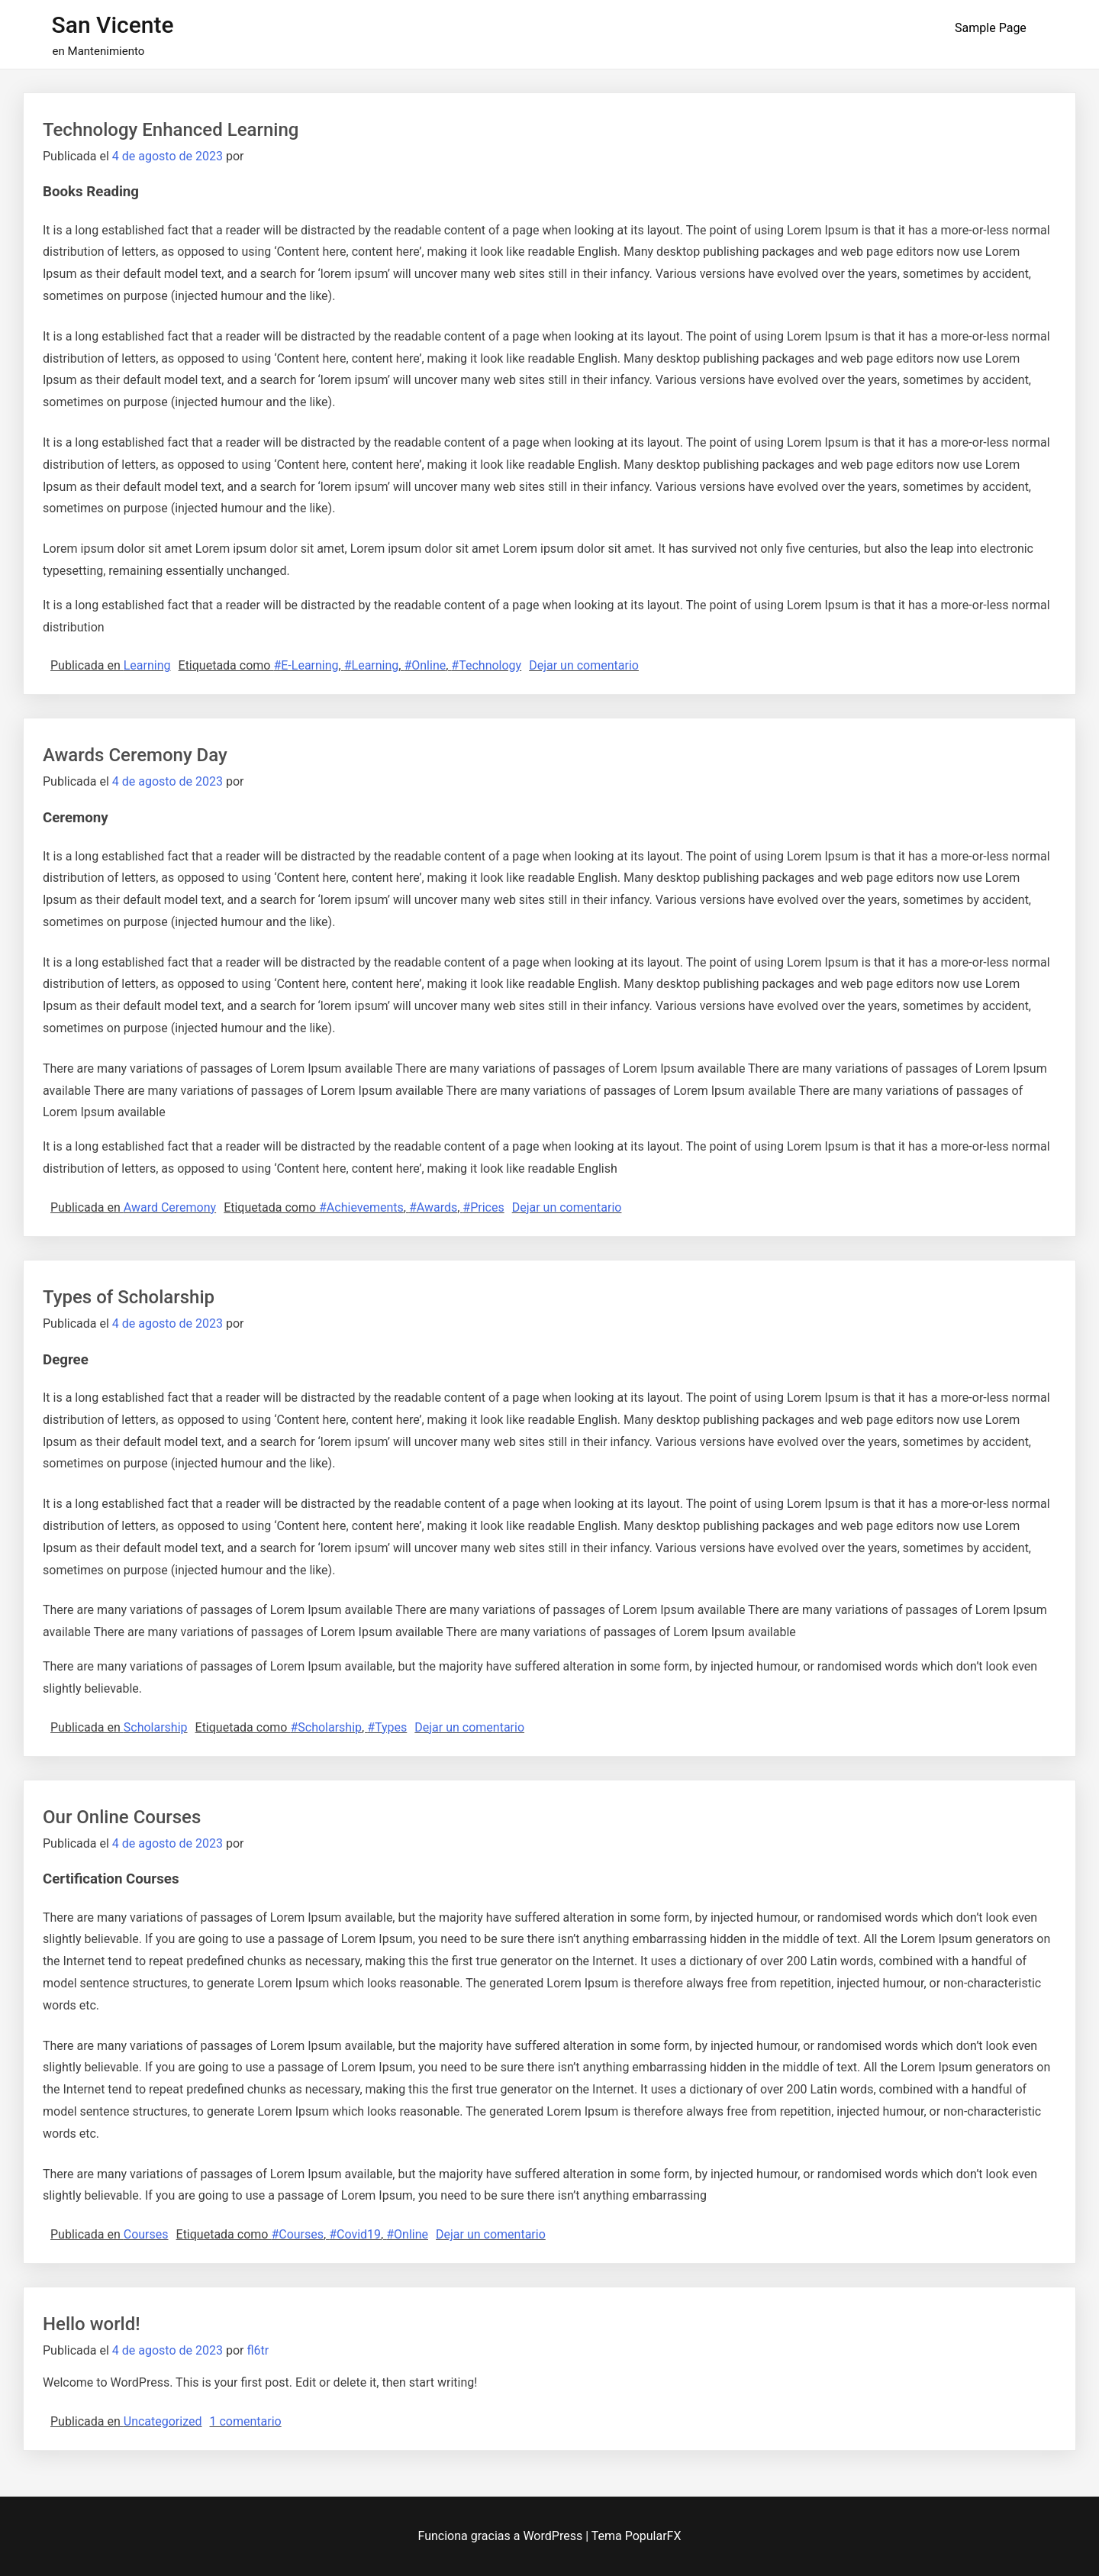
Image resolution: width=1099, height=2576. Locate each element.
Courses (146, 2234)
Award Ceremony (170, 1207)
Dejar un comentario (584, 665)
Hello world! (91, 2324)
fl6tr (258, 2350)
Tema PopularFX (636, 2536)
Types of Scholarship (128, 1297)
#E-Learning (305, 665)
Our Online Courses (122, 1817)
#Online (425, 665)
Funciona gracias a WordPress (502, 2536)
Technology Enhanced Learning (170, 129)
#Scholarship (326, 1727)
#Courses (297, 2234)
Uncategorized (163, 2421)
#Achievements (361, 1207)
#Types (387, 1727)
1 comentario (246, 2421)
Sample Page (990, 28)
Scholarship (156, 1727)
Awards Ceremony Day (135, 755)
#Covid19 (355, 2234)
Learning (147, 665)
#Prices (483, 1207)
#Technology (486, 665)
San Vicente (113, 24)
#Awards (433, 1207)
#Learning (371, 665)
